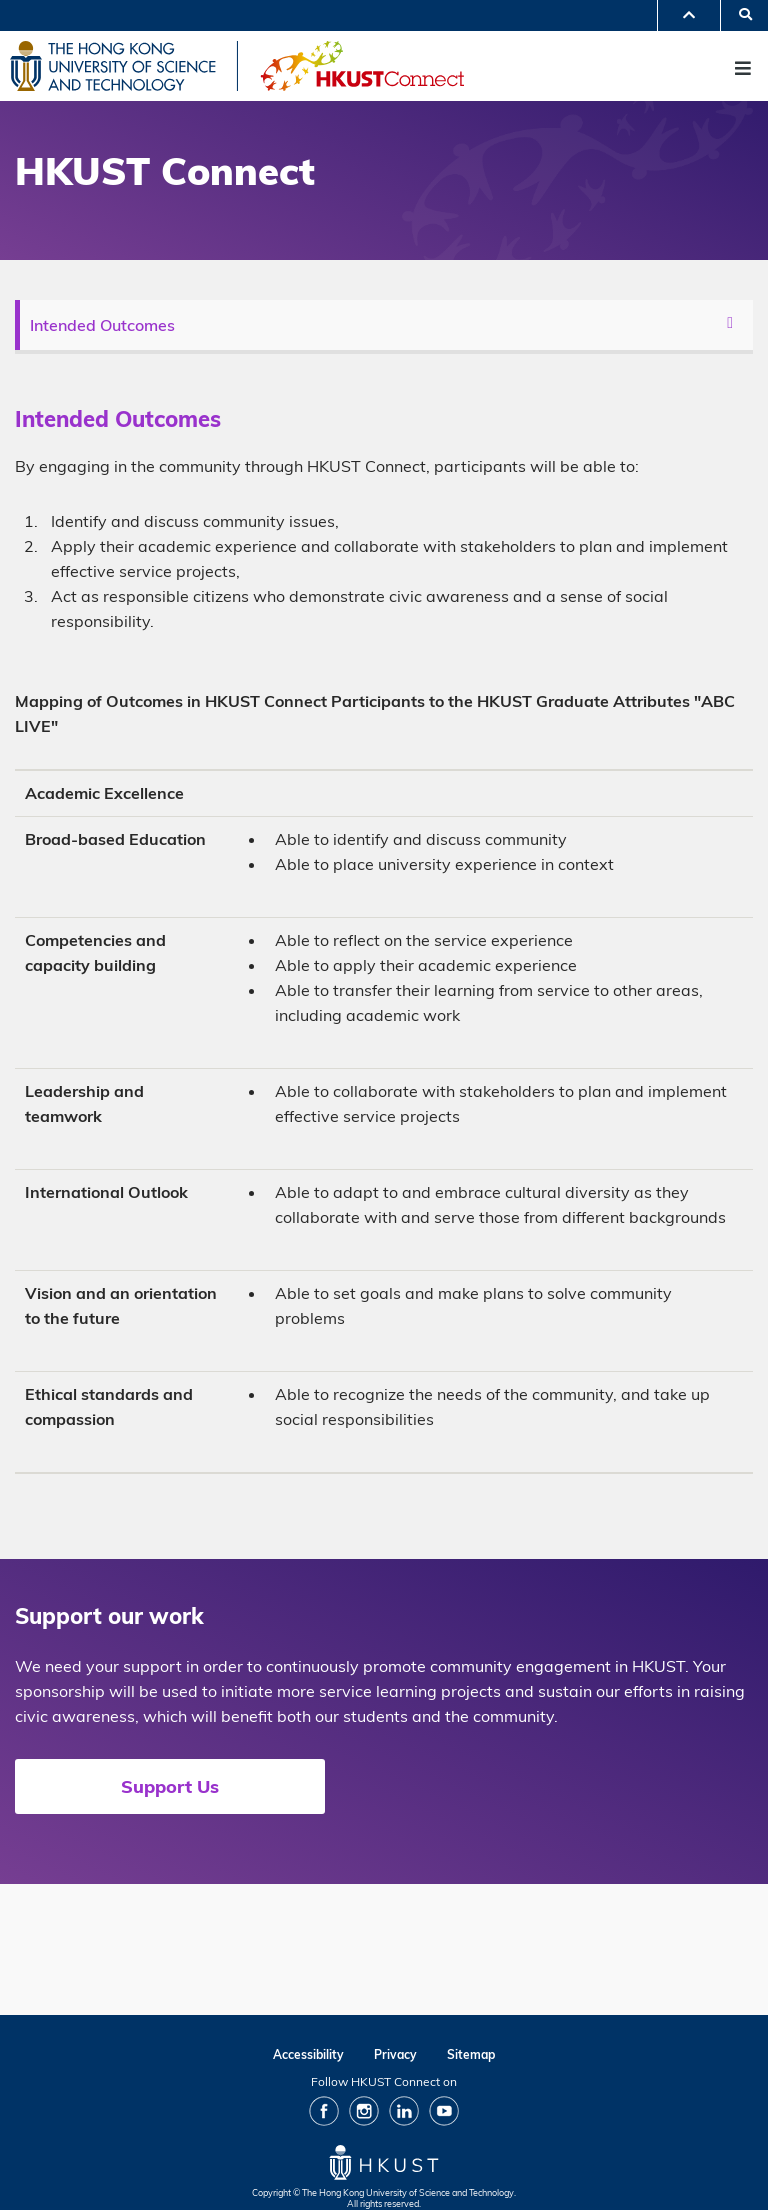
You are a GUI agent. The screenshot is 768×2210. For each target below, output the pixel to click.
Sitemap (471, 2054)
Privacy (395, 2054)
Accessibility (308, 2054)
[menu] (386, 325)
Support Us (170, 1786)
